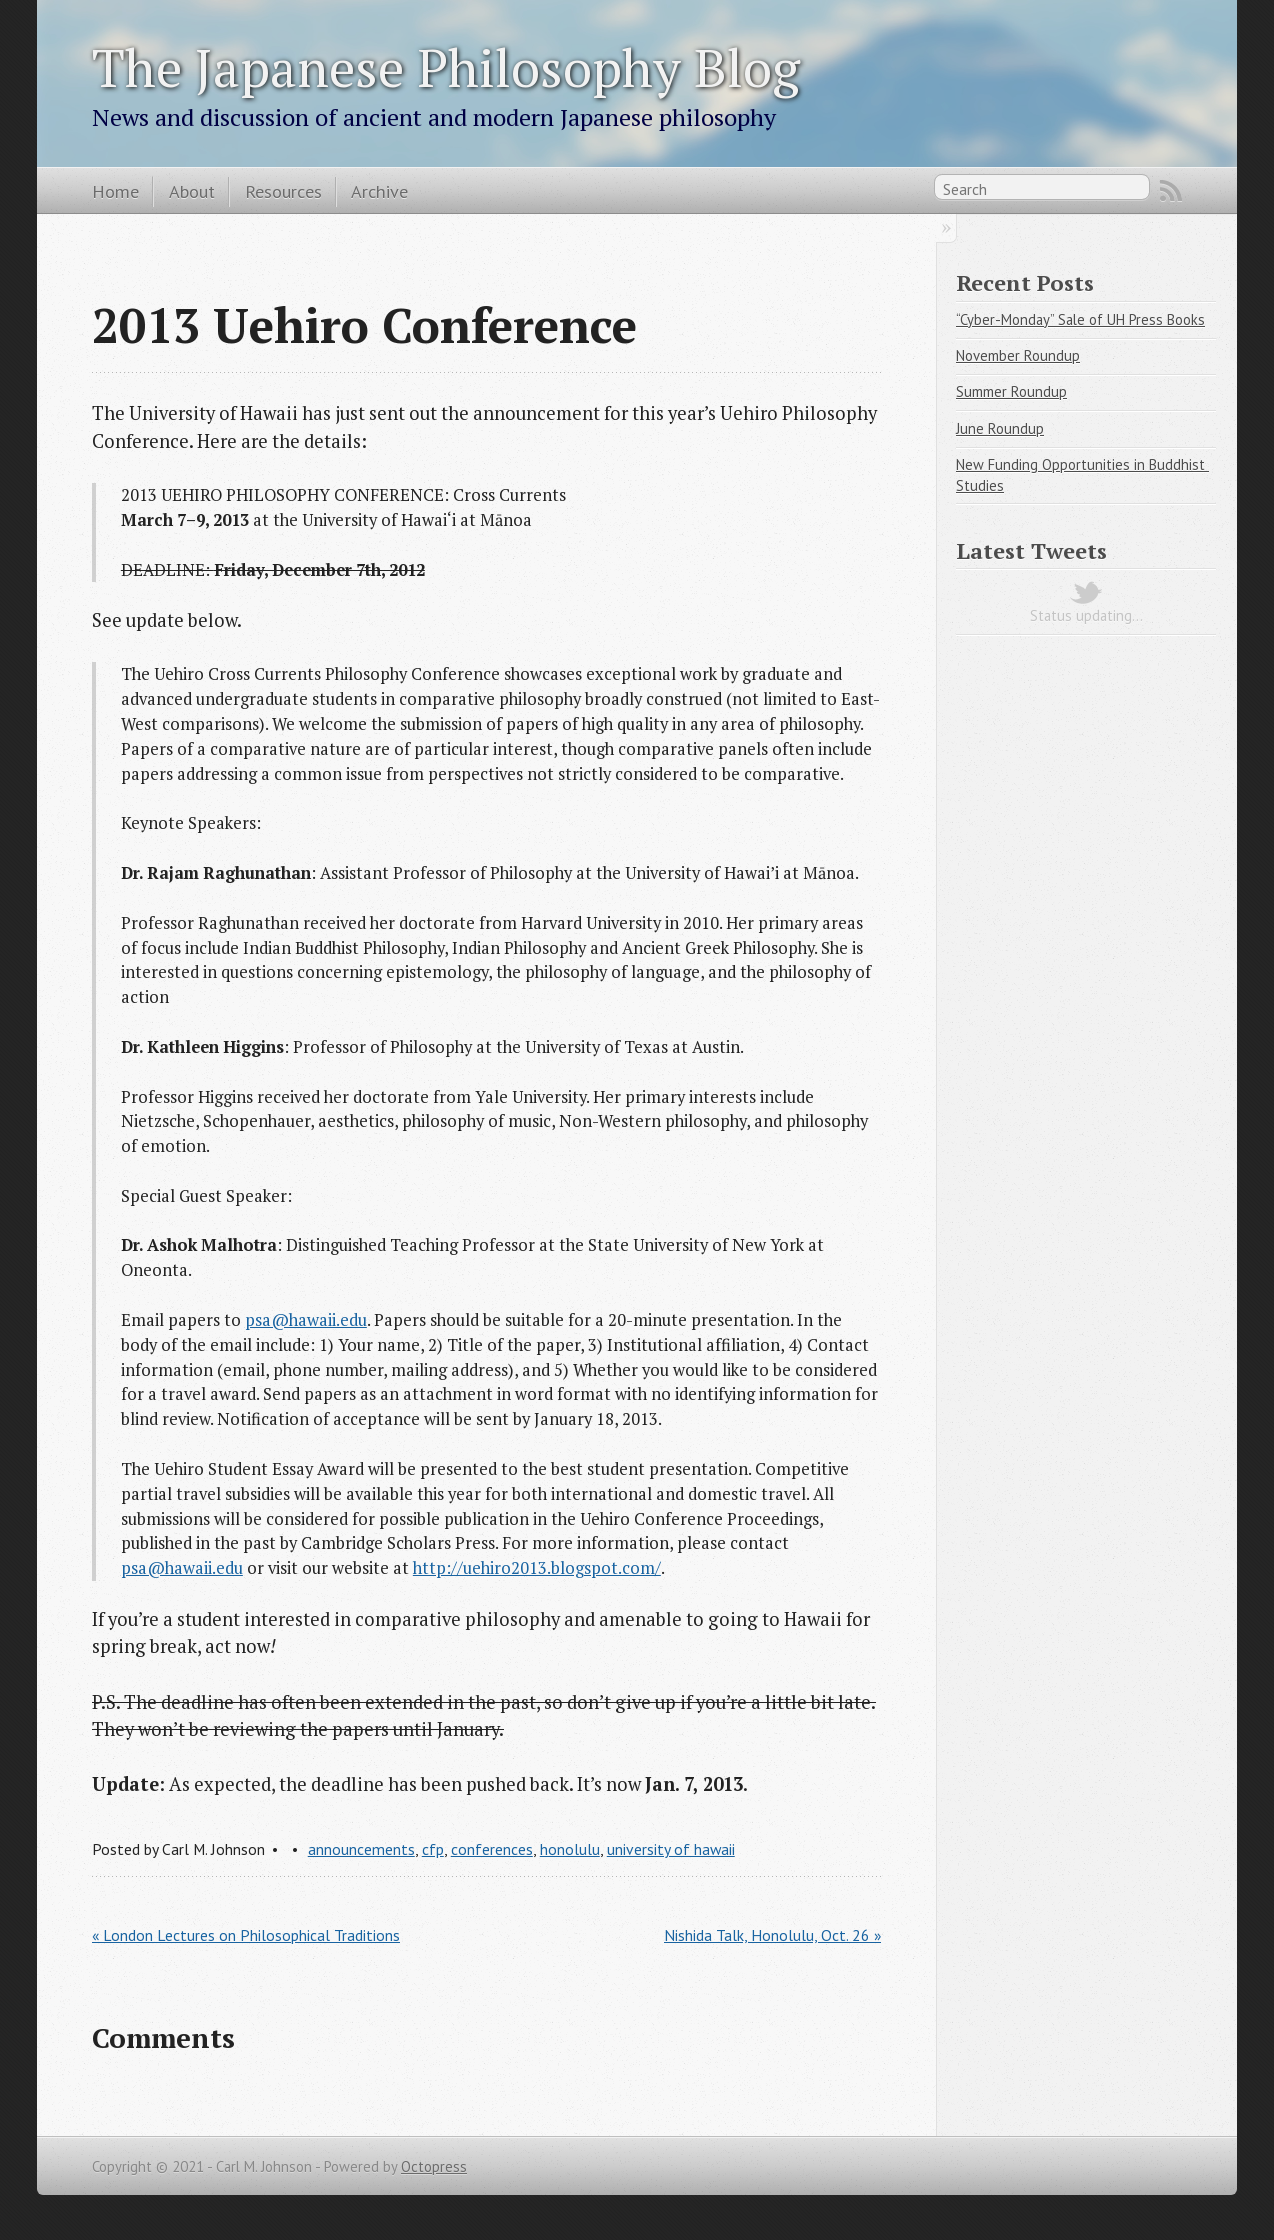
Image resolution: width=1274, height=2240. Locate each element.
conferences (492, 1849)
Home (115, 191)
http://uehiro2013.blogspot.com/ (537, 1568)
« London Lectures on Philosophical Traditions (246, 1935)
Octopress (434, 2166)
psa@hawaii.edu (306, 1320)
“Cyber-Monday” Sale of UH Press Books (1080, 319)
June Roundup (1000, 428)
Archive (379, 191)
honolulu (570, 1849)
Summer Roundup (1011, 391)
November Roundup (1018, 355)
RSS (1171, 191)
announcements (361, 1849)
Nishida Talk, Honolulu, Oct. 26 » (772, 1935)
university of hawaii (671, 1849)
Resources (283, 191)
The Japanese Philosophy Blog (446, 67)
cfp (433, 1849)
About (192, 191)
